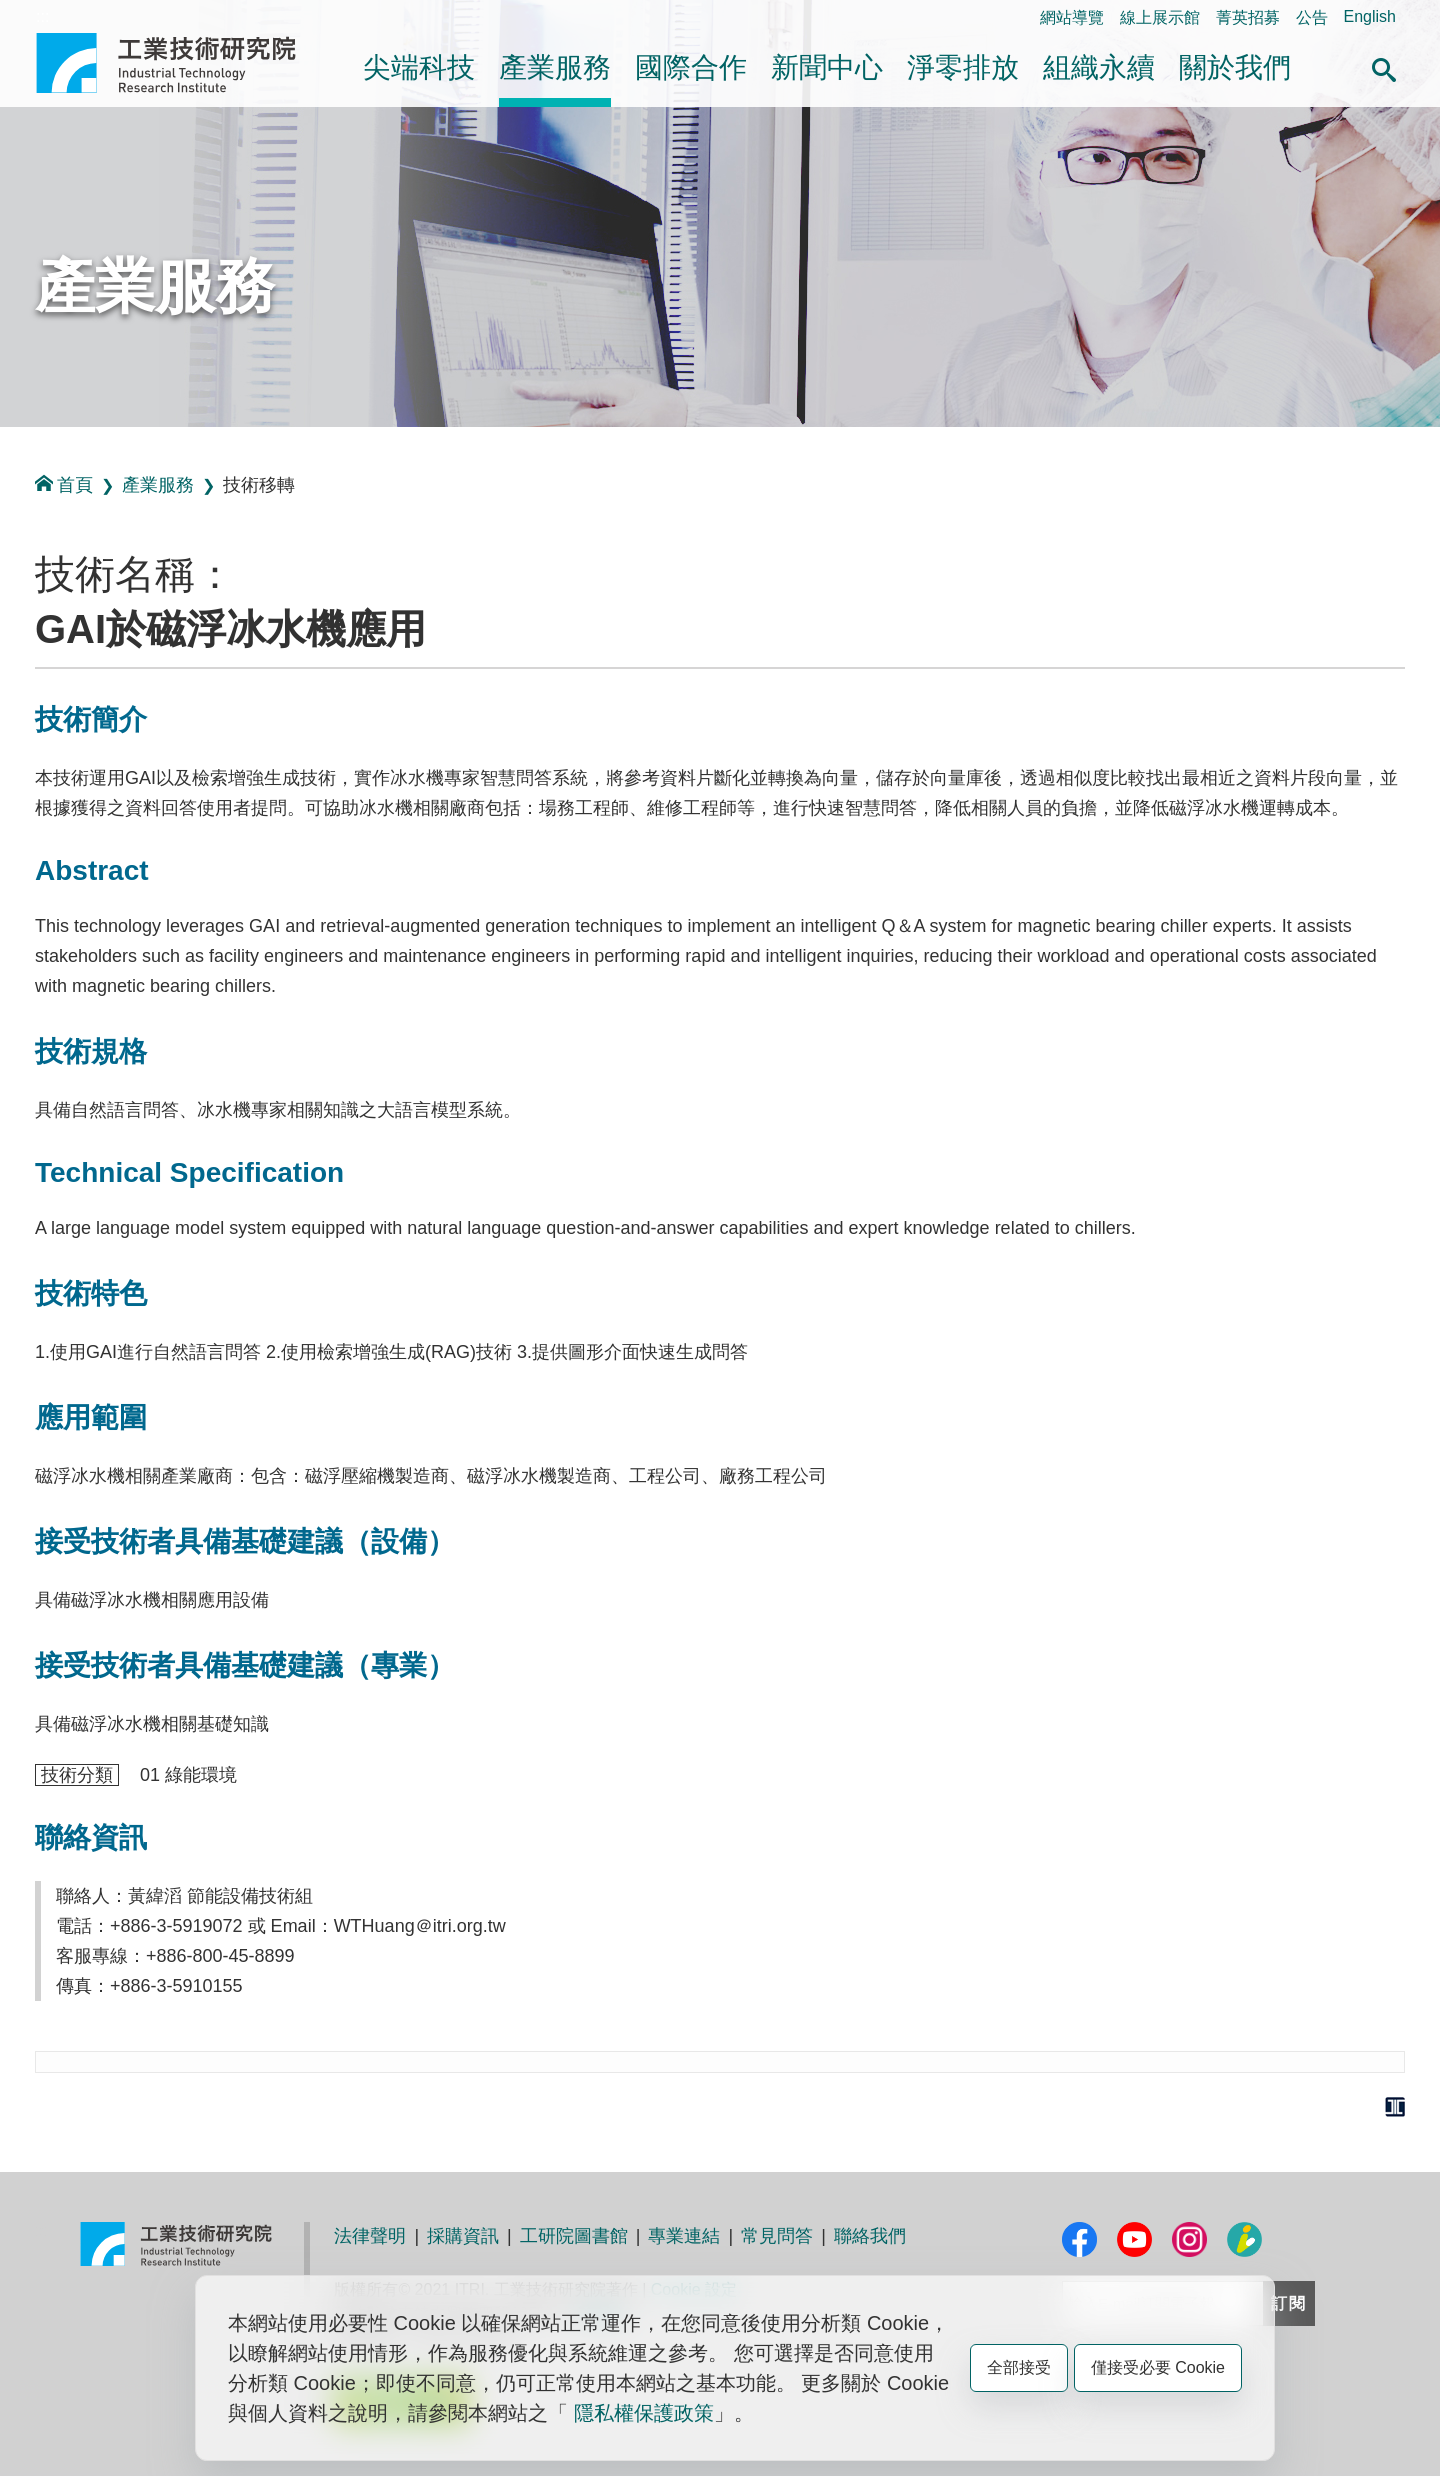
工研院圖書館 (574, 2236)
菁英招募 (1248, 17)
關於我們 (1235, 67)
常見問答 (777, 2236)
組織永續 (1099, 67)
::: (42, 16)
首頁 (64, 484)
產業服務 (555, 67)
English (1370, 16)
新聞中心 (827, 67)
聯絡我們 (870, 2236)
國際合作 (691, 67)
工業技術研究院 (180, 63)
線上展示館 (1160, 17)
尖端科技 (419, 67)
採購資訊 (463, 2236)
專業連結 (684, 2236)
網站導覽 (1072, 17)
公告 (1312, 17)
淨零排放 (963, 67)
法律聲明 (370, 2236)
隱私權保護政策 (644, 2413)
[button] (1384, 67)
